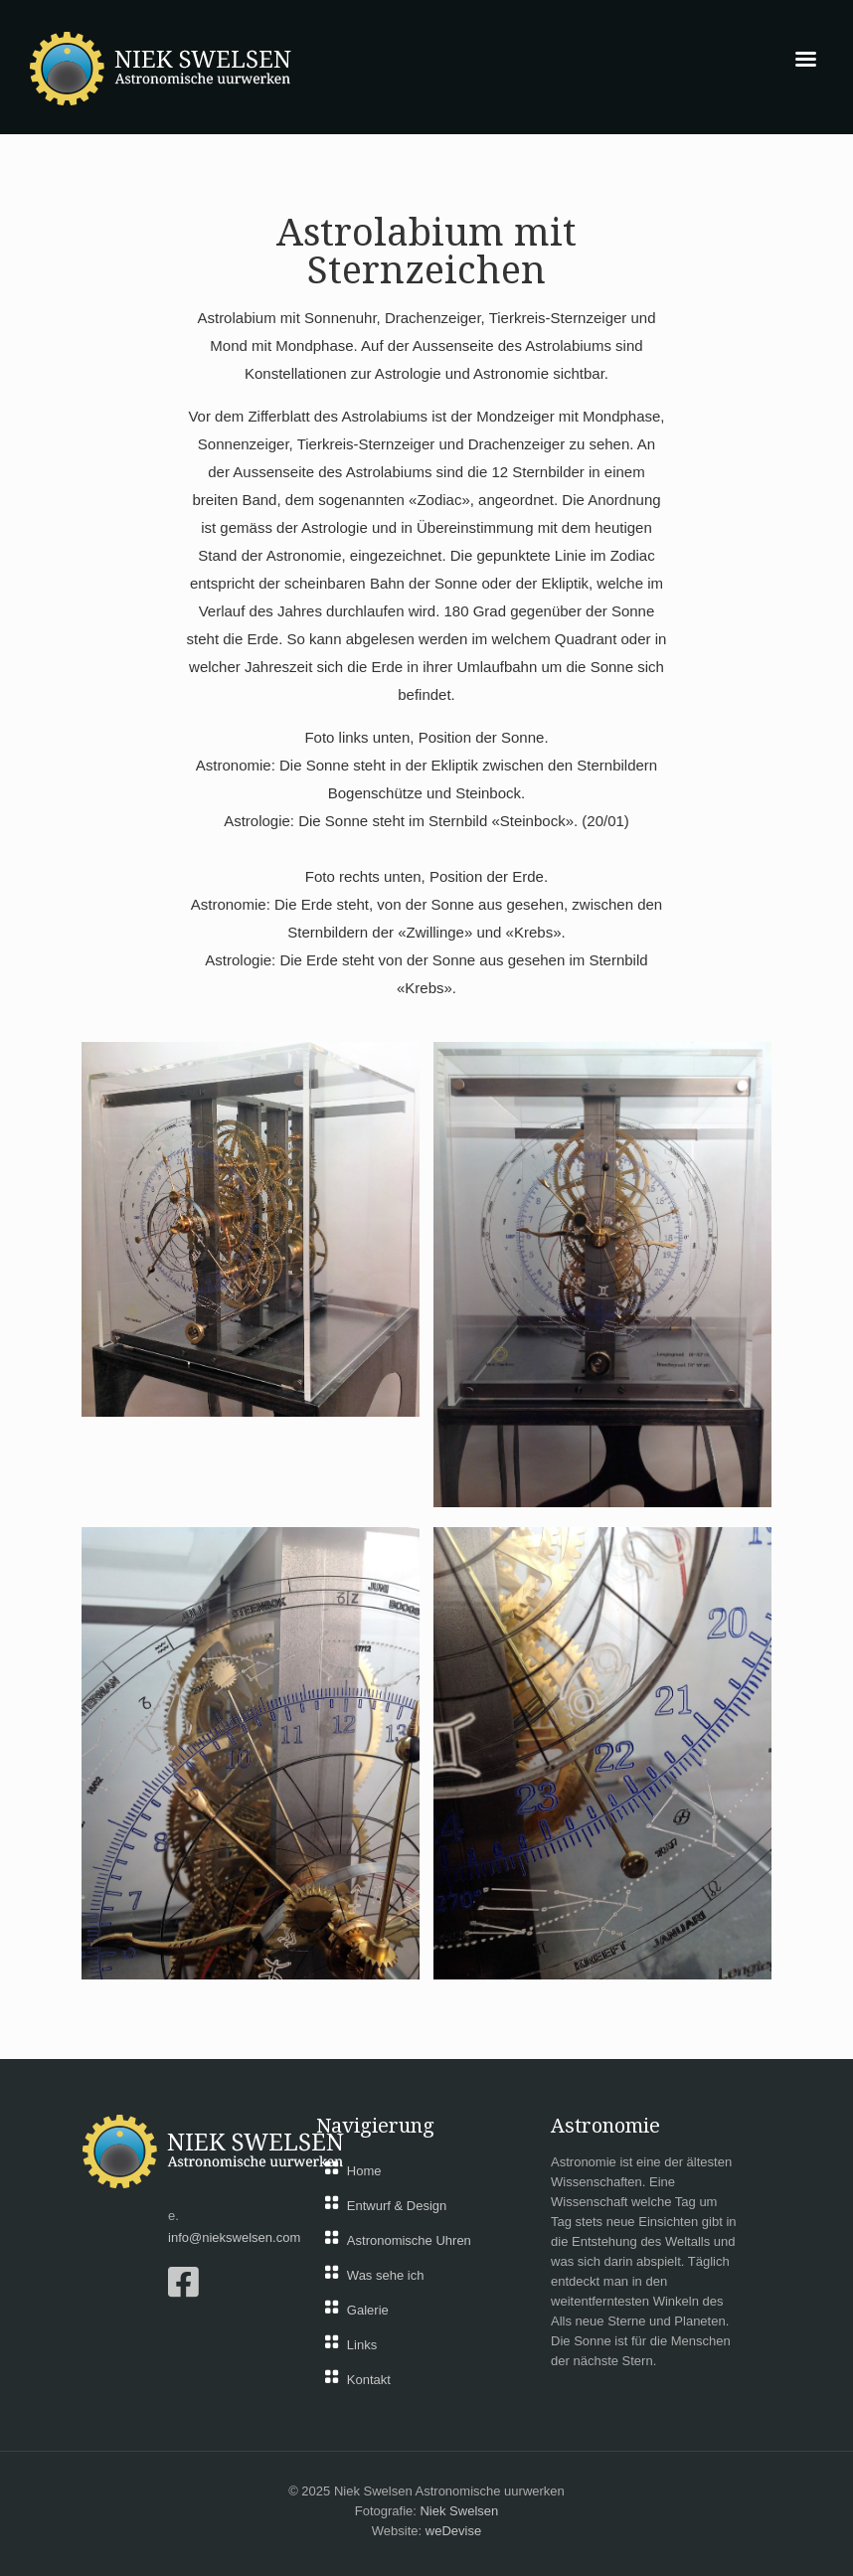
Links (362, 2344)
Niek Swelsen (459, 2510)
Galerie (368, 2310)
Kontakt (369, 2379)
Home (364, 2170)
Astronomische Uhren (409, 2240)
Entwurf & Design (396, 2205)
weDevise (453, 2530)
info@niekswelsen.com (234, 2237)
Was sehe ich (386, 2275)
